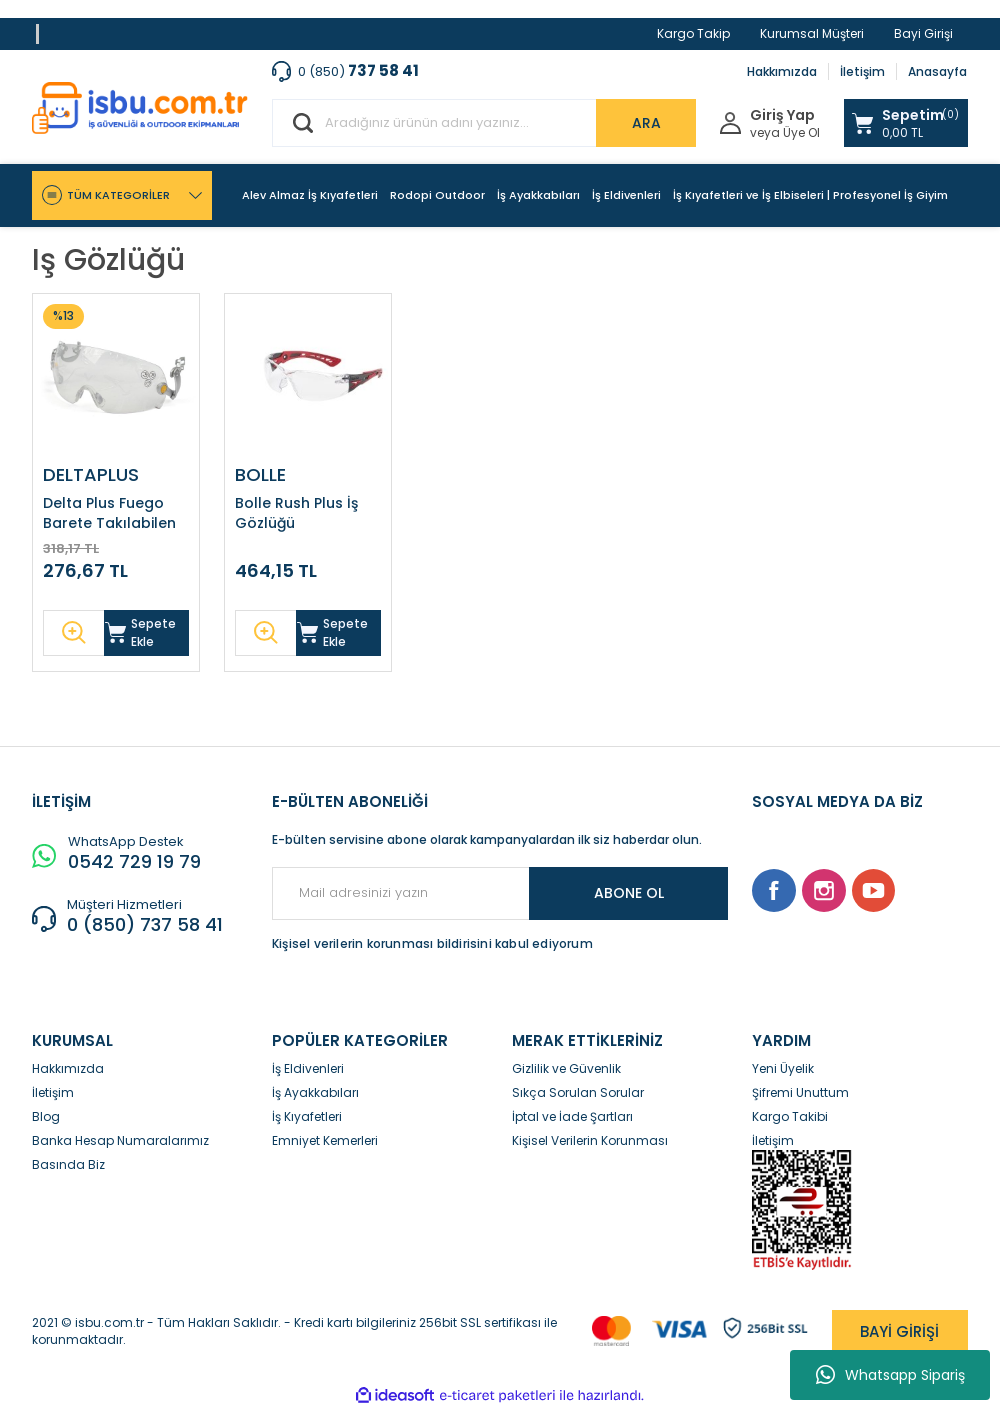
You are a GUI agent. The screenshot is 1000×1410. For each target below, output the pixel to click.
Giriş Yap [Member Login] (782, 115)
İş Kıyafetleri (307, 1116)
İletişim (862, 71)
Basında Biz (68, 1164)
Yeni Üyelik (783, 1068)
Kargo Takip (693, 33)
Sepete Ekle (140, 632)
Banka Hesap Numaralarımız (120, 1140)
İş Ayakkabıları (315, 1092)
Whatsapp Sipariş (890, 1375)
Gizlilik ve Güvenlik (566, 1068)
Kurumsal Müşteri (812, 33)
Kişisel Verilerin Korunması (590, 1140)
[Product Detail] (63, 316)
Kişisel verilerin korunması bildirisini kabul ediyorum (432, 943)
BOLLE (260, 474)
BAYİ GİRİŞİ (899, 1331)
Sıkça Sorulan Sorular (578, 1092)
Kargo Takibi (790, 1116)
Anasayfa (937, 71)
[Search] (484, 123)
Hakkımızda (782, 71)
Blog (46, 1116)
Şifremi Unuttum (800, 1092)
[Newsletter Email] (500, 893)
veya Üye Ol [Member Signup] (785, 133)
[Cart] (906, 123)
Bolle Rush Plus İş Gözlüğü (296, 513)
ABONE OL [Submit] (629, 893)
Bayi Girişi (923, 33)
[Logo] (140, 108)
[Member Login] (730, 121)
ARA (646, 123)
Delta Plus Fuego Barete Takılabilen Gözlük (109, 513)
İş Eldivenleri (308, 1068)
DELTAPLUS (91, 474)
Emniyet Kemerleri (325, 1140)
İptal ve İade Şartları (572, 1116)
